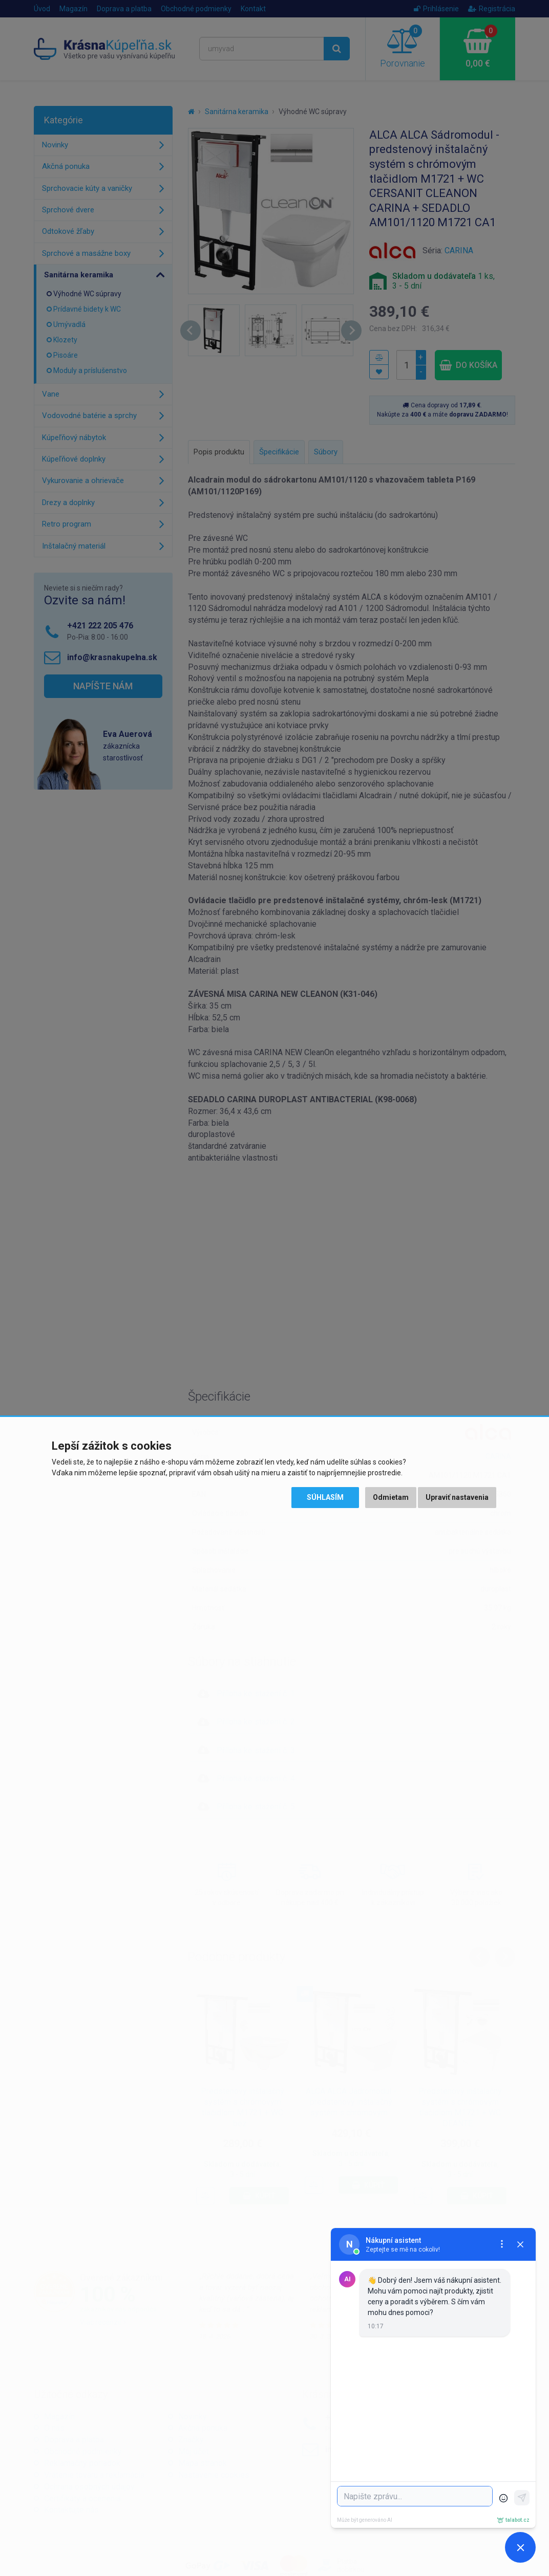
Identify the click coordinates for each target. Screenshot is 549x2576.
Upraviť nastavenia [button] (457, 1497)
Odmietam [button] (391, 1497)
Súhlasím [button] (325, 1497)
